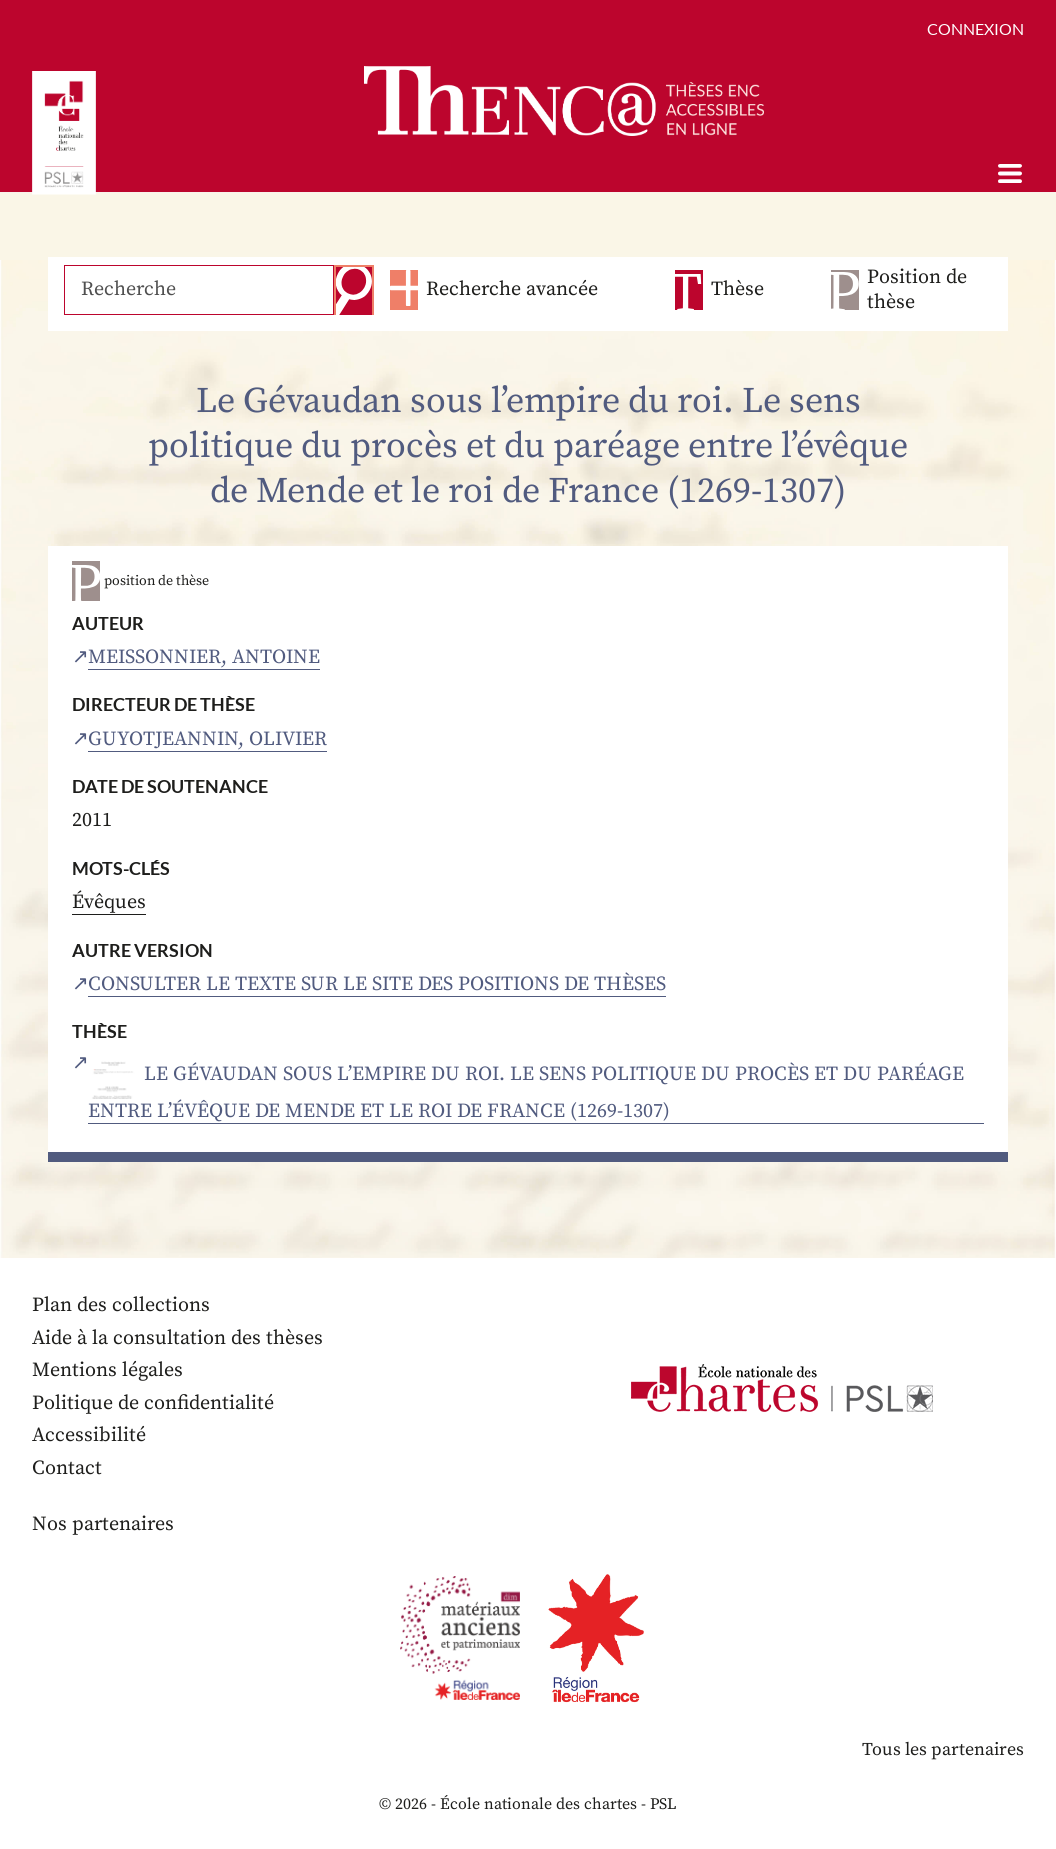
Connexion (975, 28)
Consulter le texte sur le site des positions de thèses (377, 984)
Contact (67, 1468)
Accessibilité (89, 1435)
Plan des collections (121, 1305)
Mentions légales (107, 1370)
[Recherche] (199, 290)
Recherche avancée (512, 289)
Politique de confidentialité (153, 1403)
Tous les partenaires (943, 1749)
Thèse (737, 289)
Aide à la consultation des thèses (177, 1338)
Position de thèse (917, 290)
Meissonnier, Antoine (204, 657)
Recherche (354, 290)
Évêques (109, 902)
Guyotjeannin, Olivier (207, 739)
